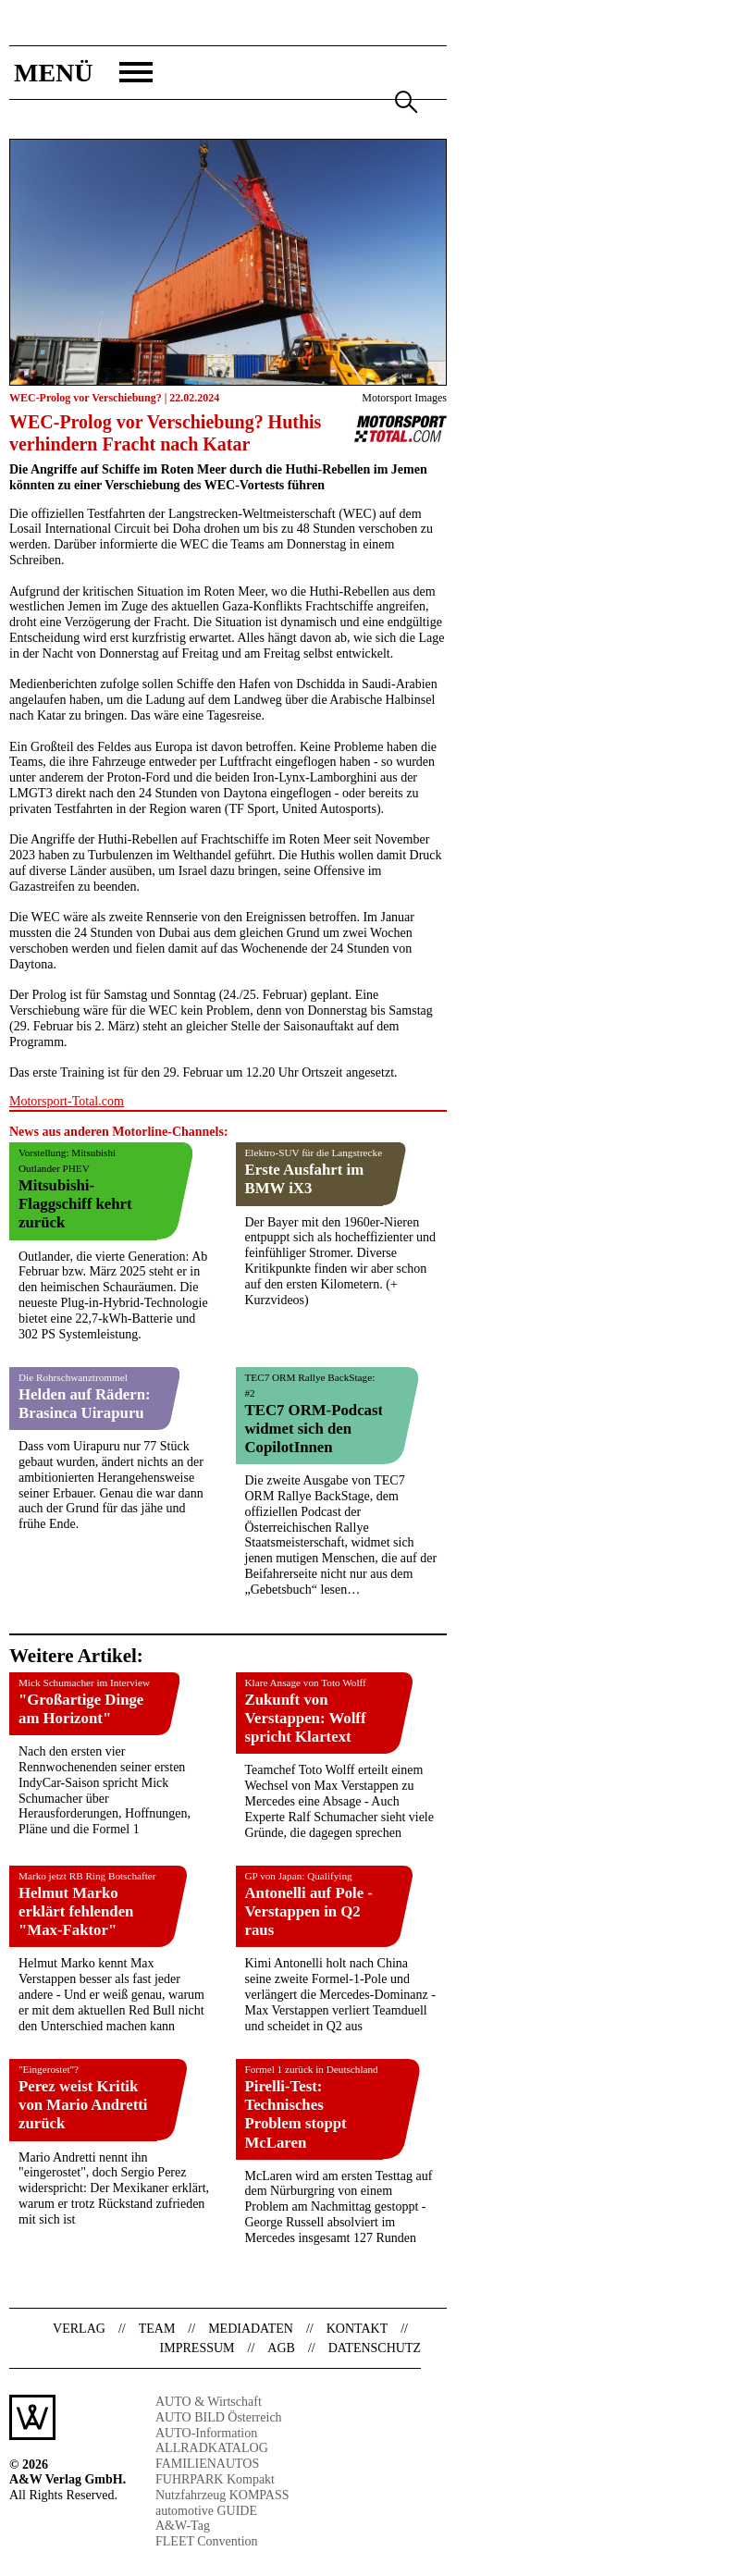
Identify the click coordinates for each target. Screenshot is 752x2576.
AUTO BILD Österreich (218, 2417)
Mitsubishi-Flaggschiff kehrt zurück (75, 1204)
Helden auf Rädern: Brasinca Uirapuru (84, 1404)
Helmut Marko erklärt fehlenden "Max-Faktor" (75, 1911)
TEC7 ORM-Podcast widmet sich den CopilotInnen (314, 1428)
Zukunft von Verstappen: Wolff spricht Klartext (305, 1718)
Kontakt (357, 2329)
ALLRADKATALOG (211, 2448)
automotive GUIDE (206, 2511)
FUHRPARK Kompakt (215, 2479)
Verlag (79, 2329)
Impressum (197, 2348)
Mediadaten (250, 2329)
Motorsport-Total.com (66, 1101)
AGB (281, 2348)
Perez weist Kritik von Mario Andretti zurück (83, 2104)
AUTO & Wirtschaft (208, 2402)
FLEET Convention (206, 2541)
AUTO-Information (206, 2433)
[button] (81, 72)
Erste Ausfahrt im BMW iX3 (304, 1179)
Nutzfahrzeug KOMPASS (222, 2495)
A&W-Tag (182, 2526)
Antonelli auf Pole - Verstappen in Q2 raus (309, 1911)
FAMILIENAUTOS (207, 2464)
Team (157, 2329)
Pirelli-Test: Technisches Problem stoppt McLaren (296, 2114)
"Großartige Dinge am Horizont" (80, 1709)
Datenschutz (374, 2348)
